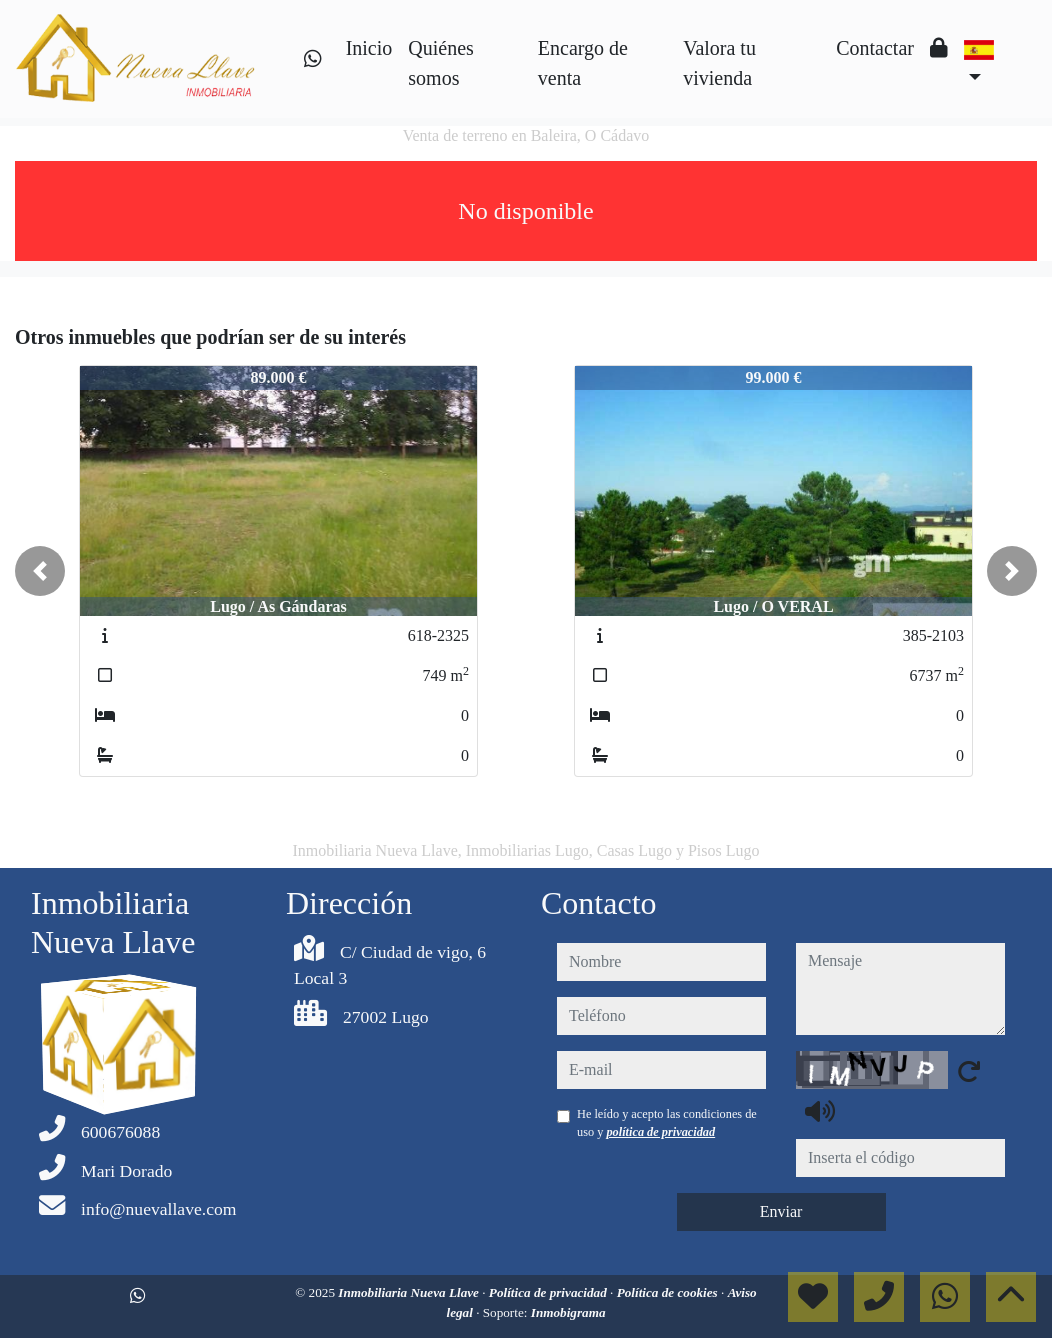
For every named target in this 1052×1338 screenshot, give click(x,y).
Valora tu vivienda (719, 63)
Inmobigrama (568, 1312)
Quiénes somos (441, 63)
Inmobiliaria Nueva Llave (410, 1292)
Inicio (369, 48)
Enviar (781, 1211)
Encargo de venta (583, 63)
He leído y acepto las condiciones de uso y (667, 1123)
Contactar (875, 48)
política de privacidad (660, 1132)
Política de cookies (669, 1292)
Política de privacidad (549, 1292)
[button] (40, 571)
